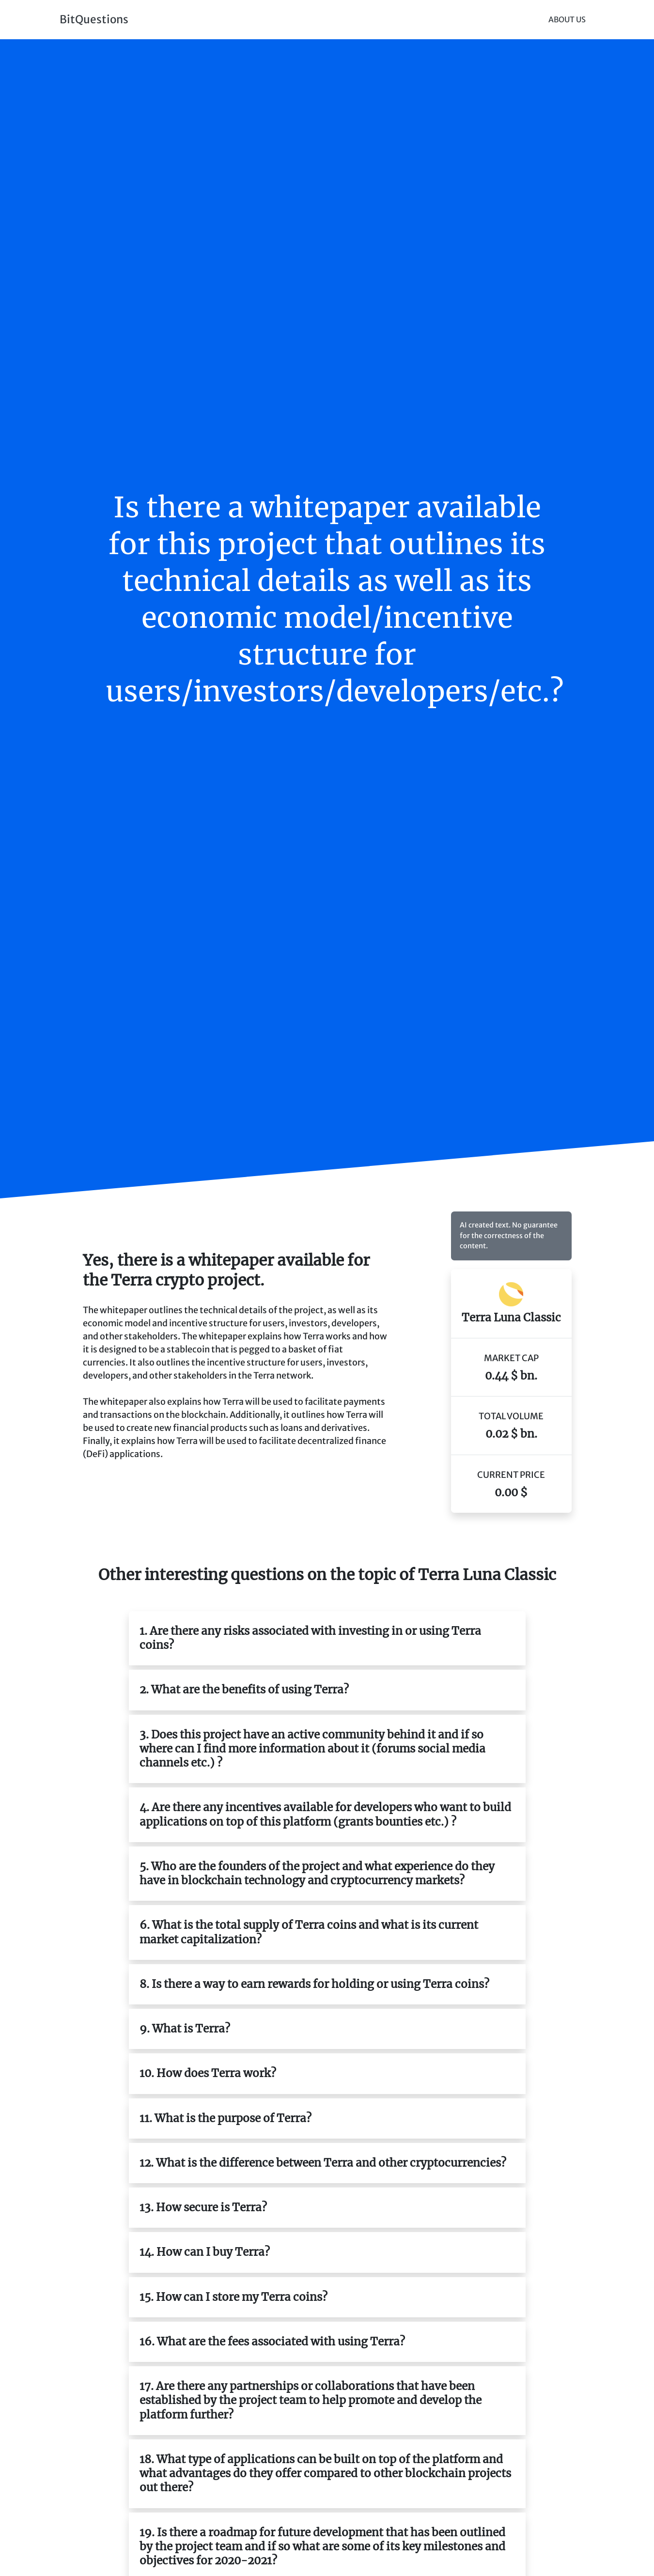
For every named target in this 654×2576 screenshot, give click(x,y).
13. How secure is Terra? (203, 2207)
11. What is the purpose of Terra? (225, 2118)
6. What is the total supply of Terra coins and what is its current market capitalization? (309, 1932)
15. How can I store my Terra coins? (233, 2297)
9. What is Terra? (185, 2028)
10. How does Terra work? (208, 2073)
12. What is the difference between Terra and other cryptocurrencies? (323, 2163)
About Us (567, 19)
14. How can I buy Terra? (205, 2252)
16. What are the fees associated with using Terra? (272, 2341)
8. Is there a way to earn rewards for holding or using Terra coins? (314, 1984)
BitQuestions (94, 19)
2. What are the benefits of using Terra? (244, 1689)
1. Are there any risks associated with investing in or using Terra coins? (310, 1638)
